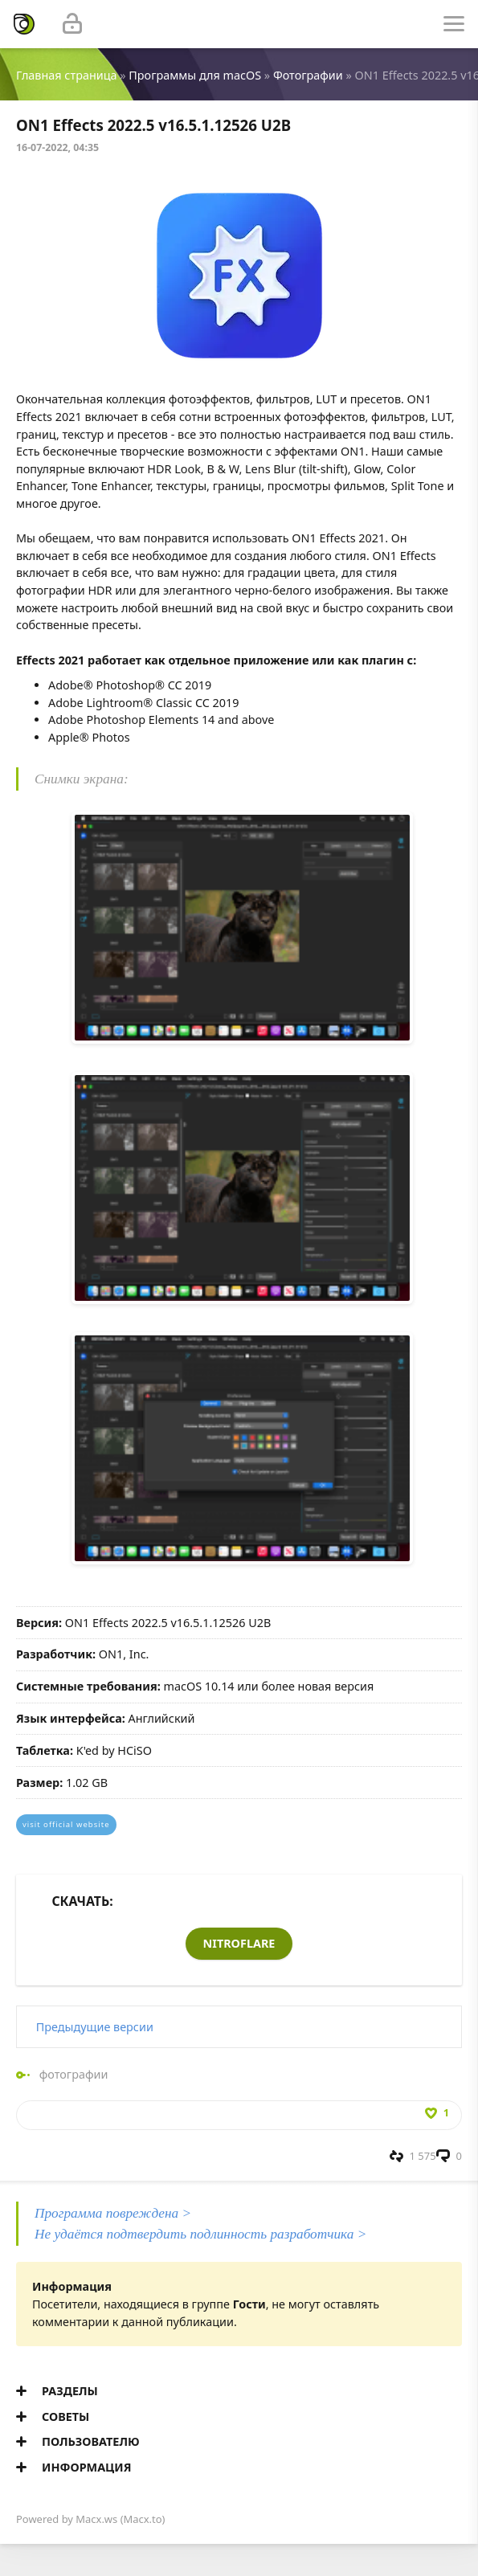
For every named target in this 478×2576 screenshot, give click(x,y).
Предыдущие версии (94, 2026)
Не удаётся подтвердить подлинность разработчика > (200, 2234)
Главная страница (66, 75)
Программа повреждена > (113, 2213)
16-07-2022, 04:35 (57, 147)
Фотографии (308, 75)
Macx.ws (96, 2519)
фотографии (73, 2074)
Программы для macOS (195, 75)
